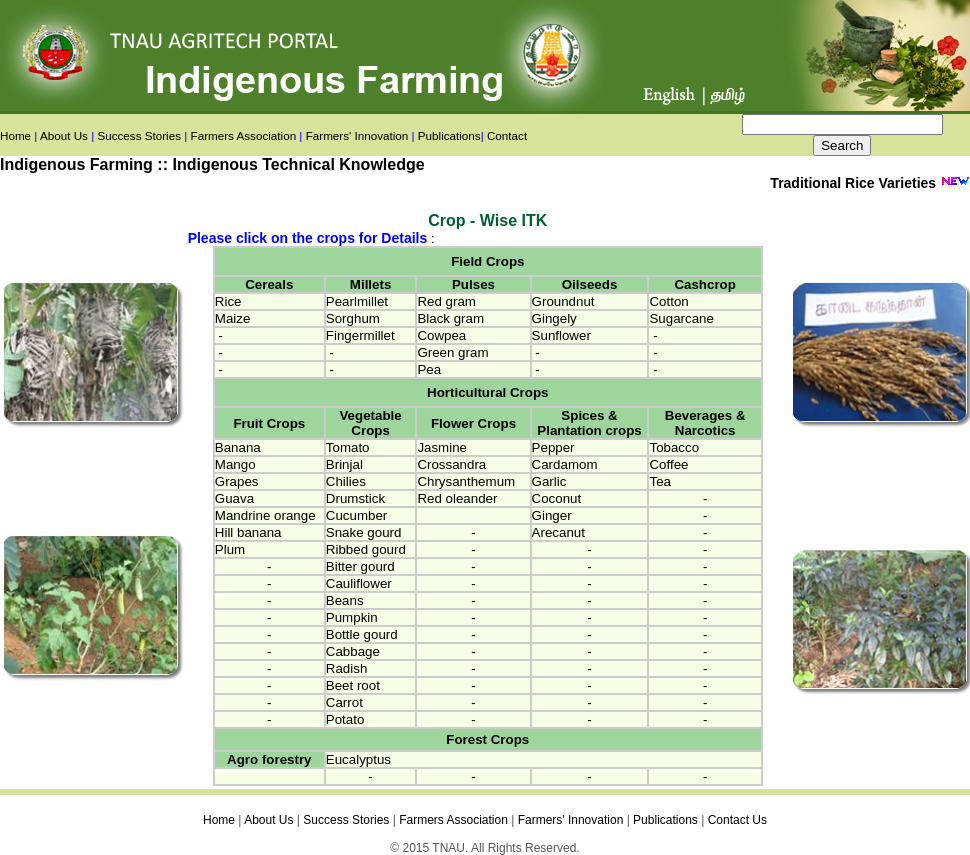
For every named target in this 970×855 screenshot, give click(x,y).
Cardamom (565, 464)
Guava (234, 498)
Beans (345, 600)
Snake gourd (364, 532)
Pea (429, 369)
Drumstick (355, 498)
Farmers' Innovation (357, 135)
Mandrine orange (265, 515)
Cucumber (356, 515)
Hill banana (248, 532)
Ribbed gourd (366, 549)
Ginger (552, 515)
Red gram (446, 301)
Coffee (668, 464)
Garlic (549, 481)
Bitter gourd (360, 566)
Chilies (346, 481)
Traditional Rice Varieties (855, 183)
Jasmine (442, 447)
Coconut (557, 498)
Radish (347, 668)
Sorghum (353, 318)
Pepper (553, 447)
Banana (238, 447)
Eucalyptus (358, 759)
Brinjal (344, 464)
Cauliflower (359, 583)
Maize (233, 318)
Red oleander (457, 498)
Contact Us (737, 820)
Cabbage (353, 651)
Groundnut (563, 301)
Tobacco (674, 447)
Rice (228, 301)
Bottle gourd (362, 634)
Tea (660, 481)
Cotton (668, 301)
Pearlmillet (357, 301)
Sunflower (561, 335)
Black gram (450, 318)
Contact (507, 135)
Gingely (554, 318)
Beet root (353, 685)
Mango (235, 464)
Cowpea (441, 335)
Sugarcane (681, 318)
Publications (449, 135)
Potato (345, 719)
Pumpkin (352, 617)
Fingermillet (360, 335)
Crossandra (451, 464)
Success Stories (139, 135)
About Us (64, 135)
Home (15, 135)
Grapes (237, 481)
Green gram (452, 352)
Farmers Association (244, 135)
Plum (230, 549)
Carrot (344, 702)
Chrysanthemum (466, 481)
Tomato (348, 447)
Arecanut (558, 532)
